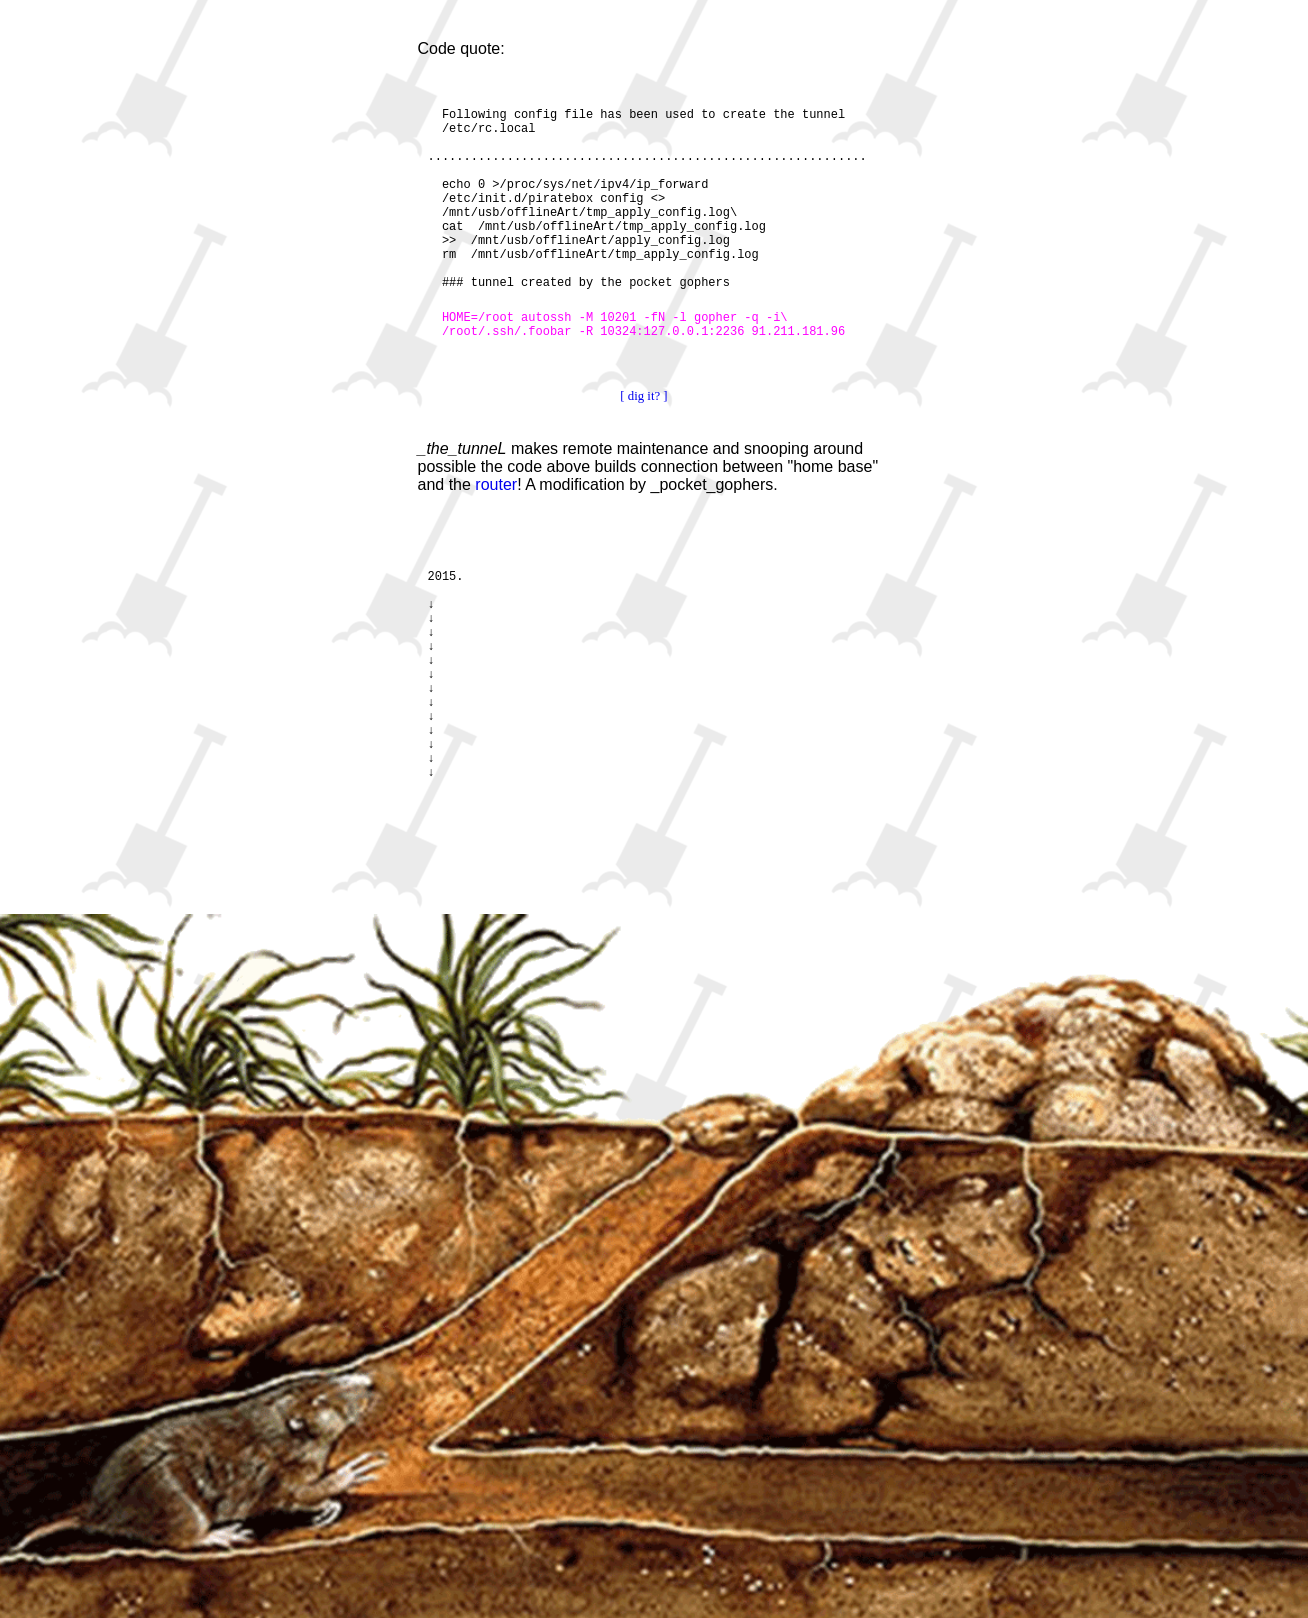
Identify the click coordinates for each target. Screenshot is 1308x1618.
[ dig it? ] (643, 396)
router (496, 484)
